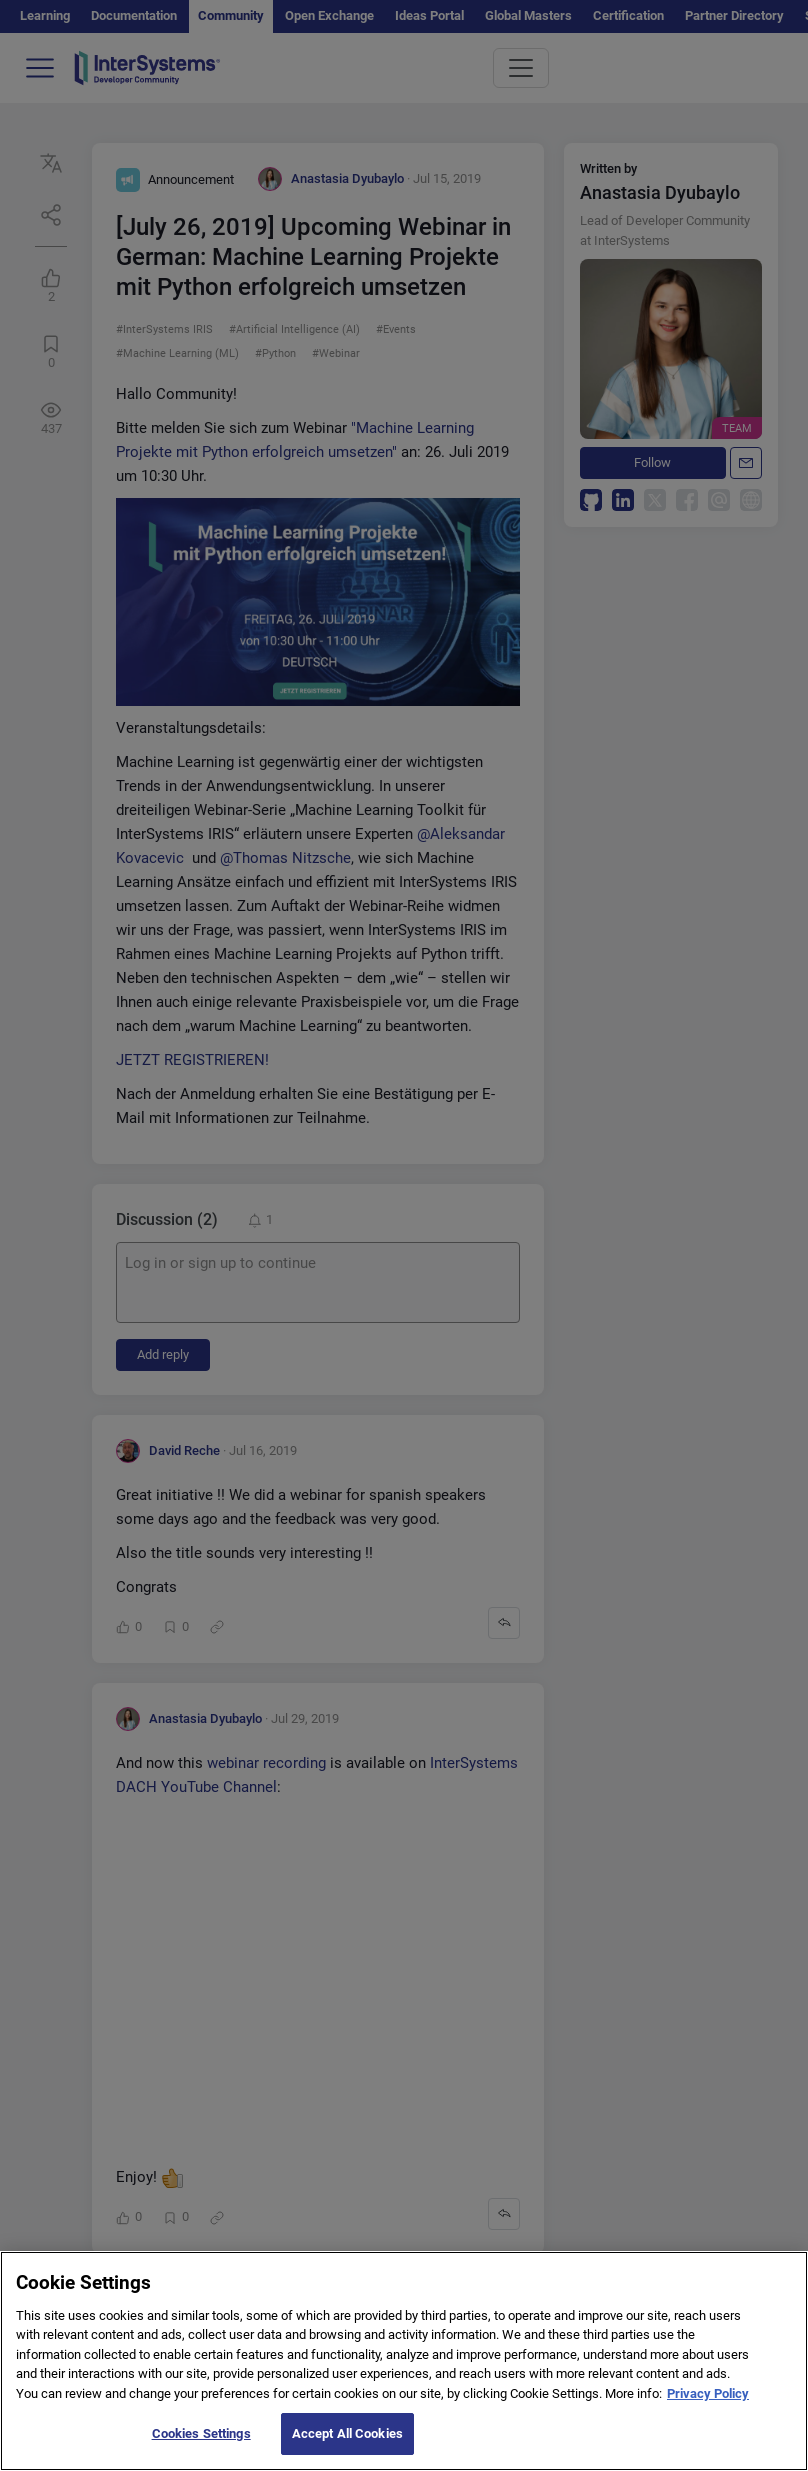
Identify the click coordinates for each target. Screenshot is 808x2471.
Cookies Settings (201, 2450)
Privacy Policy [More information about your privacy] (708, 2410)
